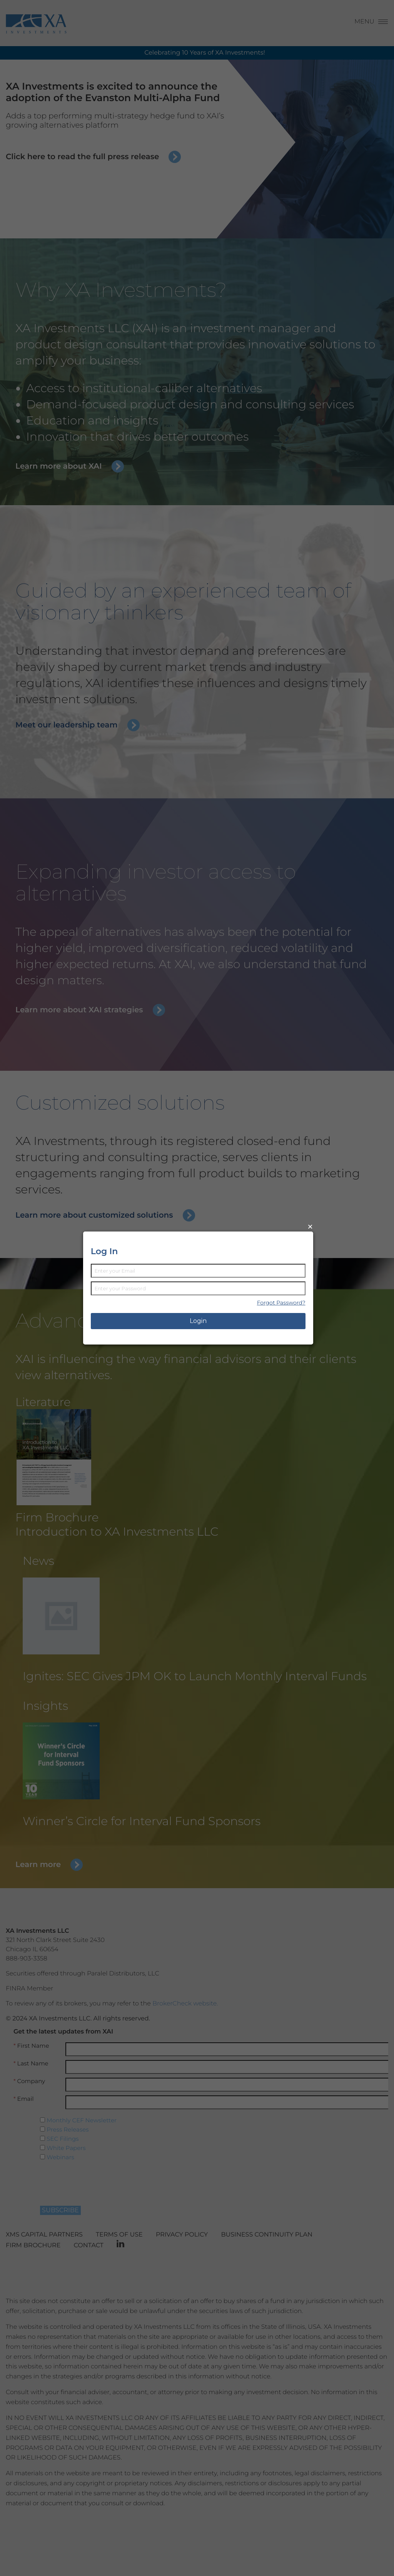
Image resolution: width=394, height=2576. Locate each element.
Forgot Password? (281, 1302)
